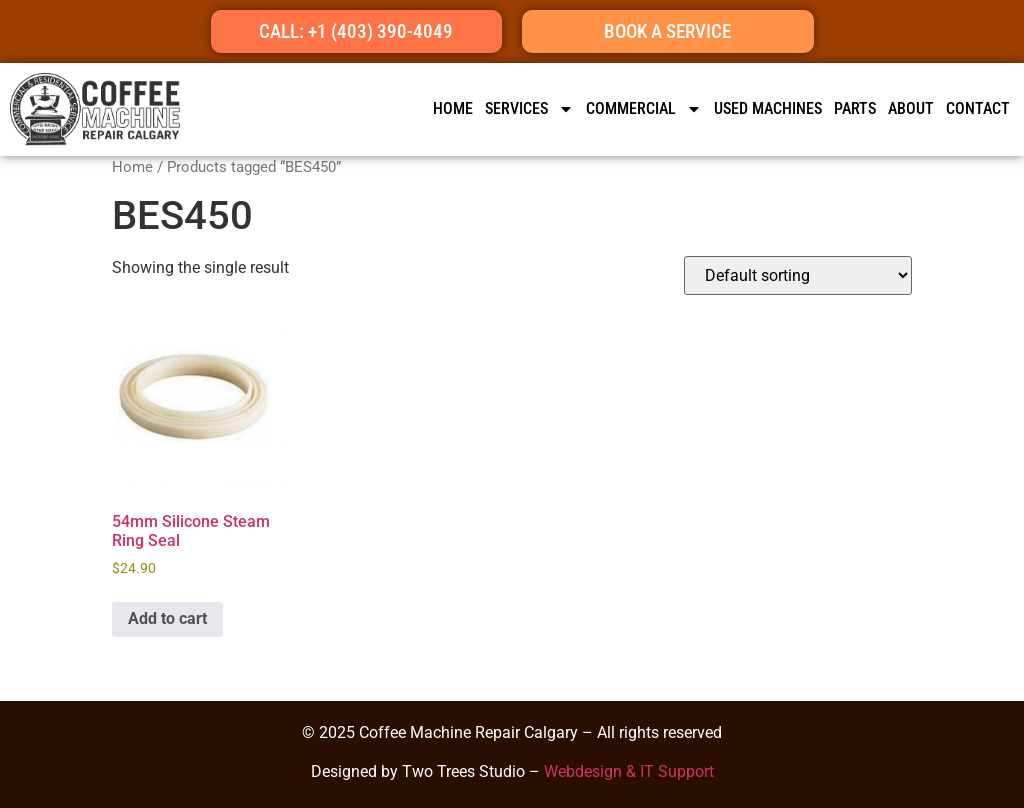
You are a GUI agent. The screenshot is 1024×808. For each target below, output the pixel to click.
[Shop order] (798, 275)
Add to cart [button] (167, 618)
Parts (855, 108)
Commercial (644, 109)
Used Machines (768, 108)
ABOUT (911, 108)
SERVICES (529, 109)
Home (132, 167)
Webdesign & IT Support (629, 771)
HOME (453, 108)
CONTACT (978, 108)
